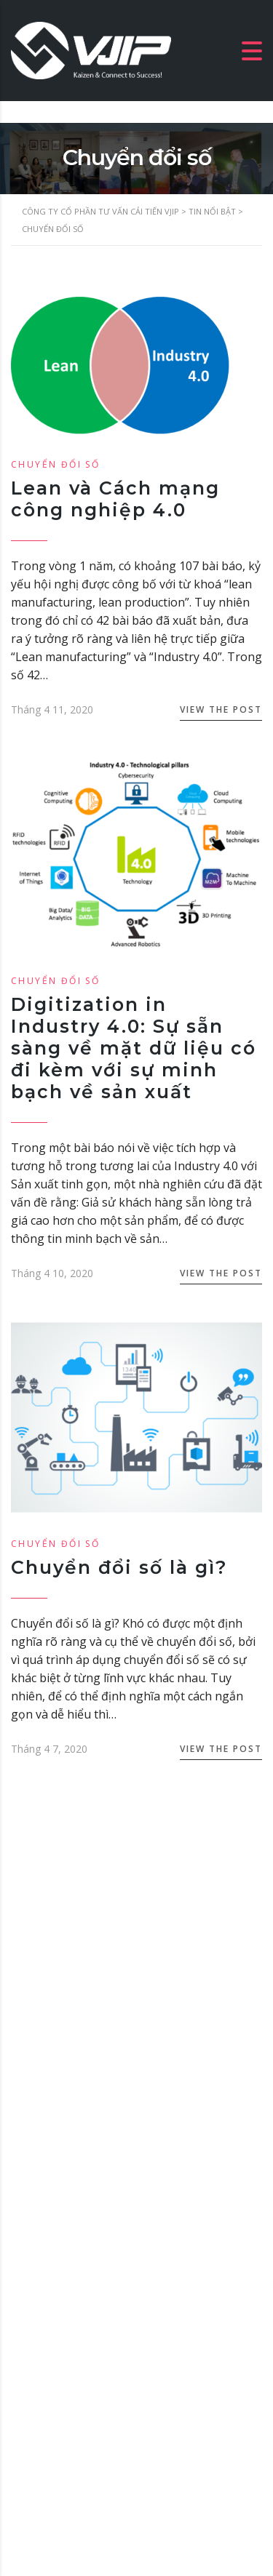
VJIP (171, 2501)
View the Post (221, 709)
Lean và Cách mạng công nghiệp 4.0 (115, 499)
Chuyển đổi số (55, 464)
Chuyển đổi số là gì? (119, 1567)
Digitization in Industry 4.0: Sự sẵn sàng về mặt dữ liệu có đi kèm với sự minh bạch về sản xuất (133, 1048)
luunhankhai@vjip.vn (88, 2205)
